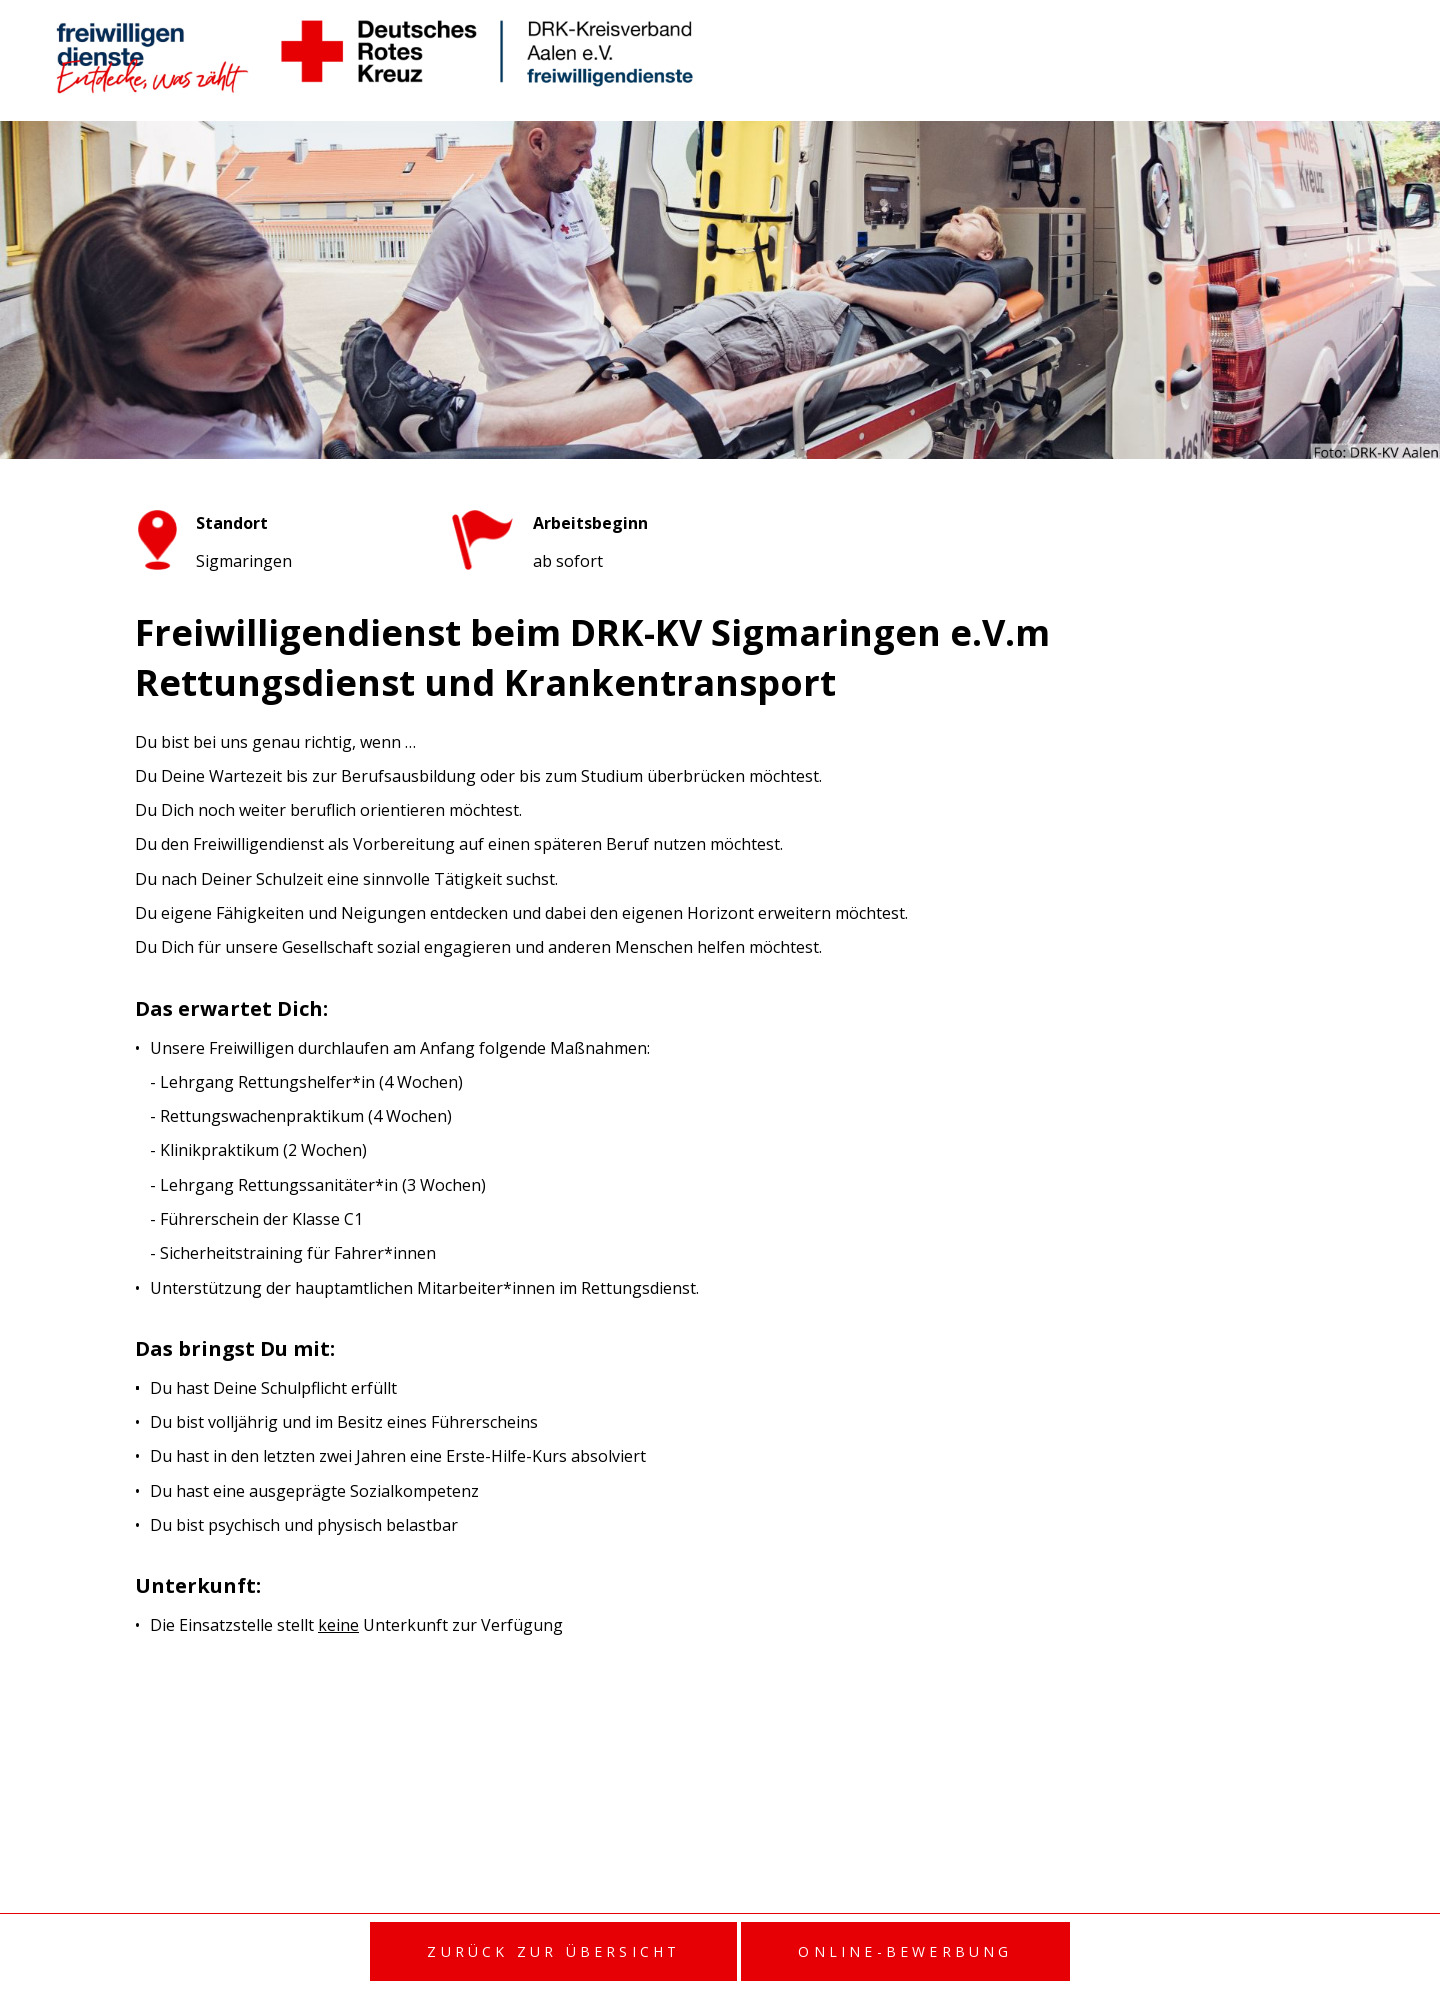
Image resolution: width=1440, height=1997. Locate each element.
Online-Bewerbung (905, 1951)
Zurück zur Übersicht (553, 1951)
